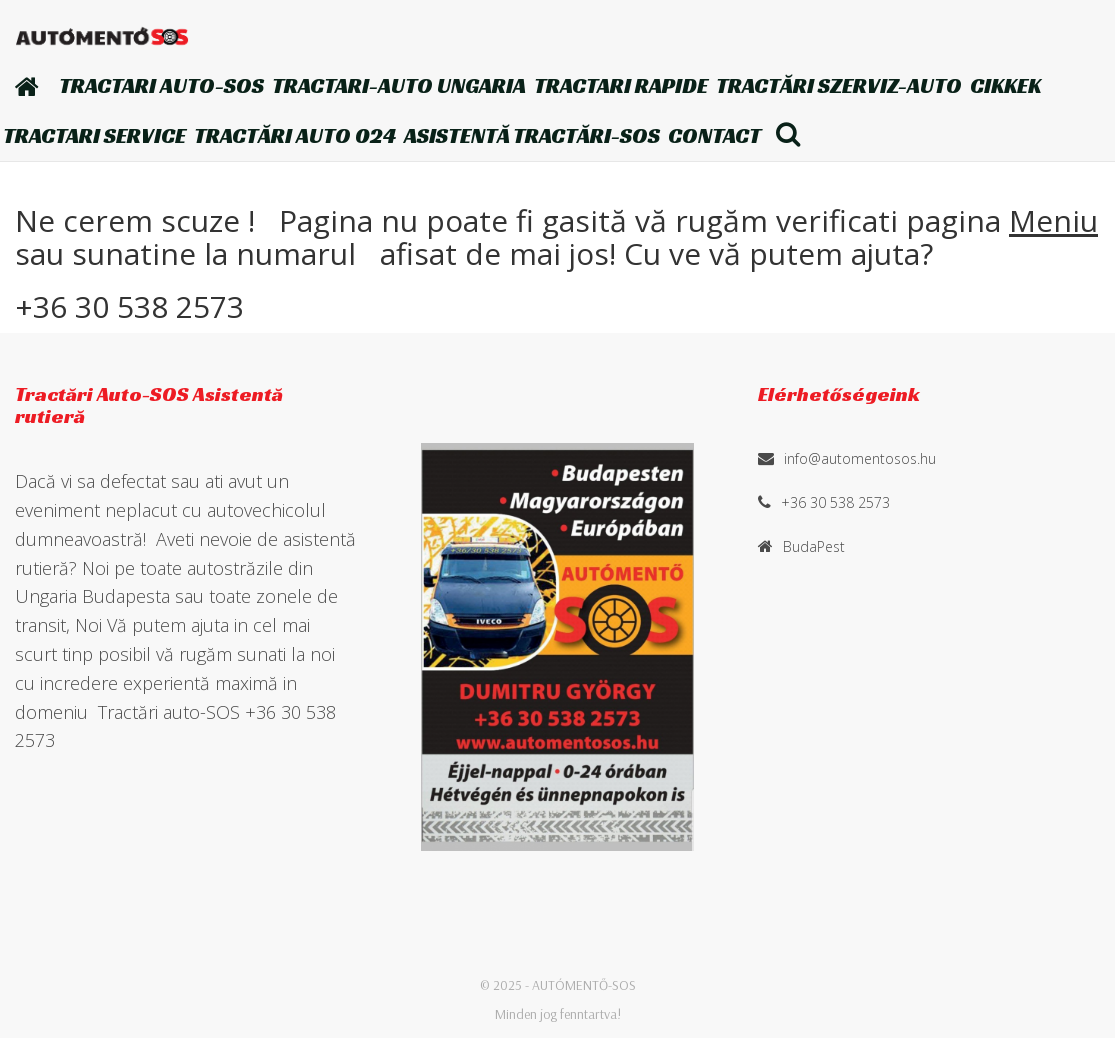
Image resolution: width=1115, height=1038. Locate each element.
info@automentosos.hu (860, 458)
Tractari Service (94, 135)
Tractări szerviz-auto (839, 85)
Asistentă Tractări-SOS (532, 135)
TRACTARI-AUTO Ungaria (399, 85)
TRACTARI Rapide (621, 85)
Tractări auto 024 (295, 135)
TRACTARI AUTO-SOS (161, 85)
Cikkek (1005, 85)
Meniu (1053, 220)
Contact (714, 135)
